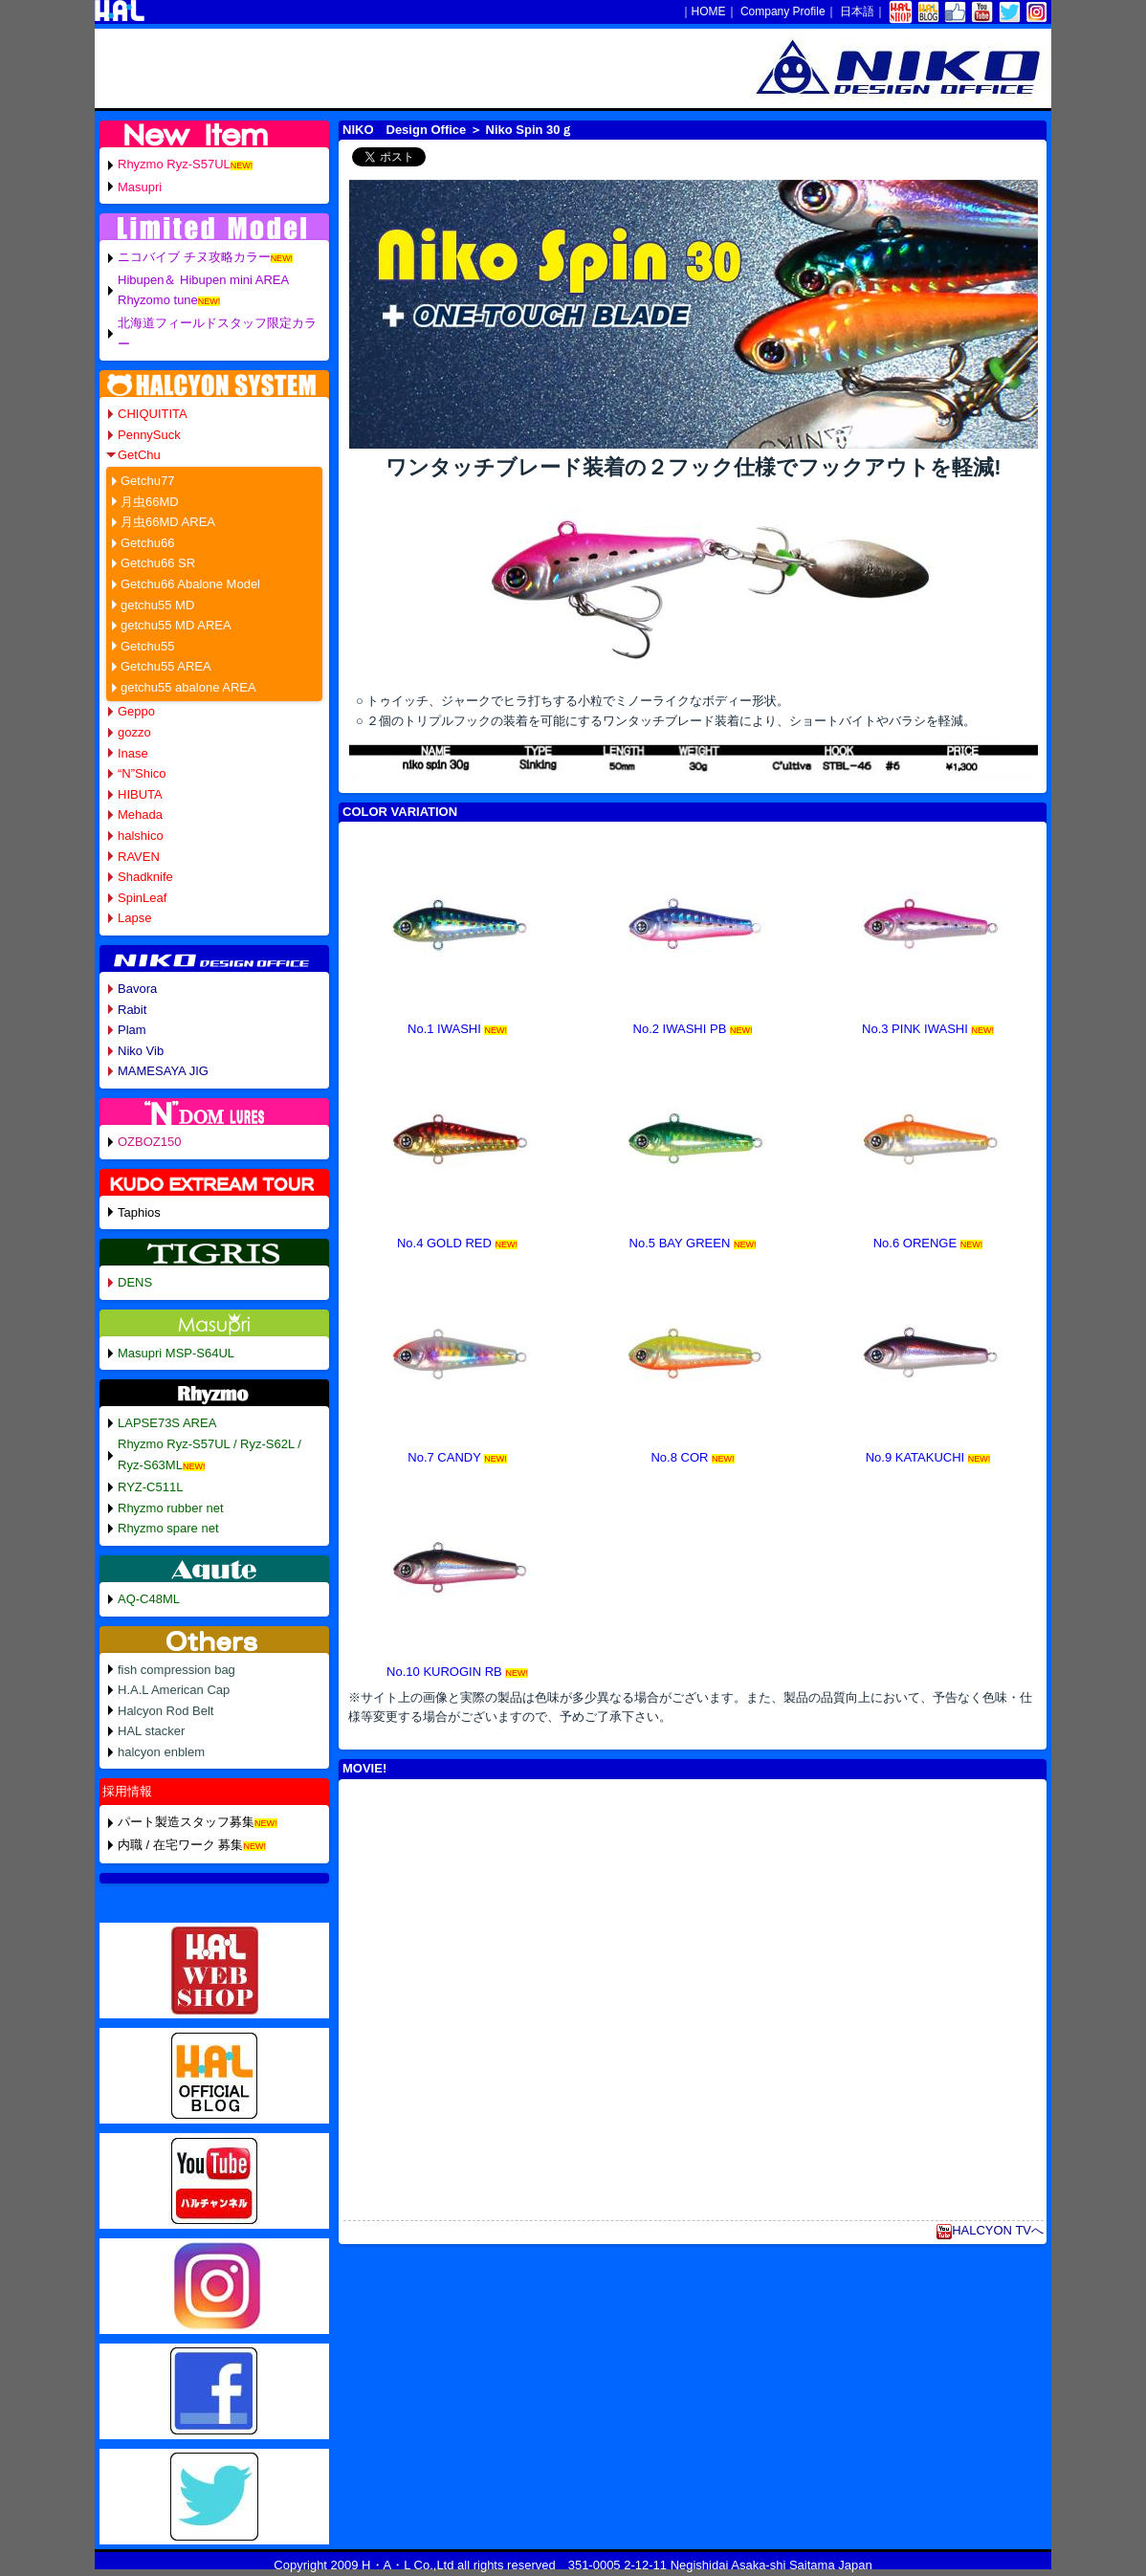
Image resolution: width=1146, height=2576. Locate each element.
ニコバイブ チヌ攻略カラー (194, 257)
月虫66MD (150, 502)
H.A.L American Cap (174, 1690)
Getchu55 (147, 646)
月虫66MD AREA (168, 522)
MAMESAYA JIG (163, 1071)
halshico (141, 835)
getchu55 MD (157, 605)
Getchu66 (147, 543)
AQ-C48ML (149, 1599)
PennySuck (149, 435)
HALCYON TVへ (990, 2230)
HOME (709, 11)
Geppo (136, 711)
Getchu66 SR (158, 563)
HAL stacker (151, 1731)
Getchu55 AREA (166, 666)
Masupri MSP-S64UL (176, 1353)
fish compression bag (176, 1669)
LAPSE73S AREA (167, 1423)
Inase (133, 753)
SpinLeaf (142, 898)
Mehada (140, 814)
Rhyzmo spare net (168, 1528)
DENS (135, 1282)
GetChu (139, 455)
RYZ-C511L (150, 1487)
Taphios (139, 1212)
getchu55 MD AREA (176, 625)
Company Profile (783, 11)
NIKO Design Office (404, 129)
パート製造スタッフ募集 (186, 1822)
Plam (132, 1030)
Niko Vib (141, 1051)
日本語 (857, 11)
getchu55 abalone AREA (188, 687)
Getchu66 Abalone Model (190, 584)
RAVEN (139, 856)
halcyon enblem (161, 1752)
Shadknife (145, 877)
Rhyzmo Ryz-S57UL (174, 164)
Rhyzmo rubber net (171, 1508)
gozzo (134, 732)
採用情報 (127, 1791)
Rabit (132, 1009)
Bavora (137, 988)
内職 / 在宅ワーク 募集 (180, 1845)
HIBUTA (140, 794)
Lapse (134, 918)
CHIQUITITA (152, 414)
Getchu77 (147, 480)
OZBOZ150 (149, 1141)
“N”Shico (142, 773)
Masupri (140, 187)
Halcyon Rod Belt (165, 1711)
